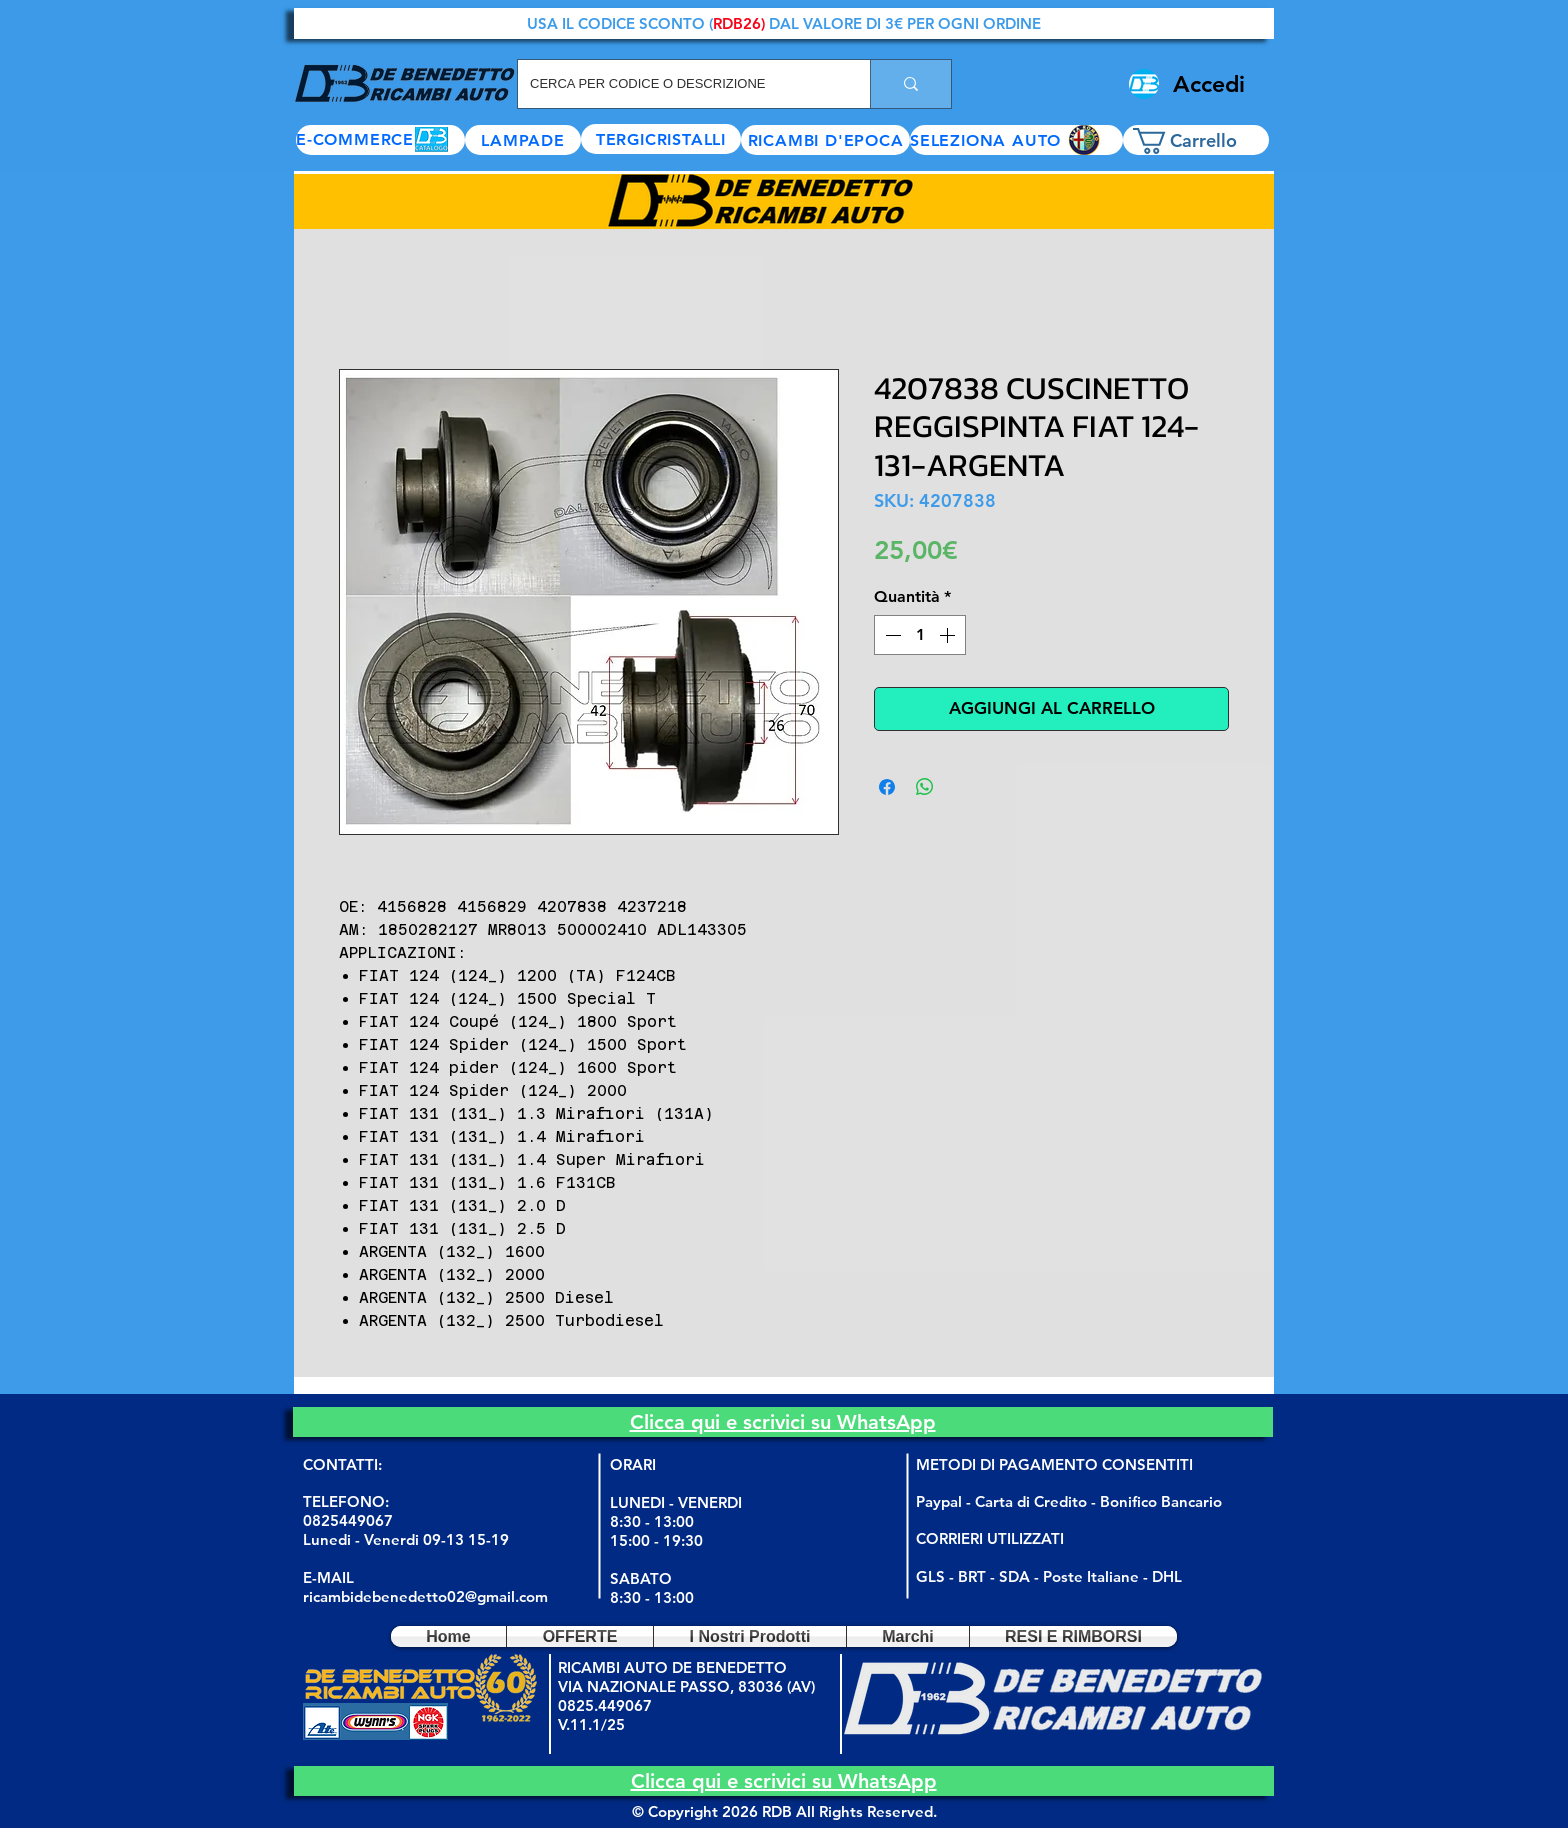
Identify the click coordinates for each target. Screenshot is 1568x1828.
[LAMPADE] (523, 140)
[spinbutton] (920, 635)
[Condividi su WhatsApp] (925, 787)
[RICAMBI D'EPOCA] (825, 140)
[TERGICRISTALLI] (661, 139)
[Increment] (949, 635)
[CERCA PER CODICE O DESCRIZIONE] (679, 84)
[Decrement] (891, 635)
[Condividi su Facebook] (887, 787)
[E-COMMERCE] (380, 140)
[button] (1016, 140)
